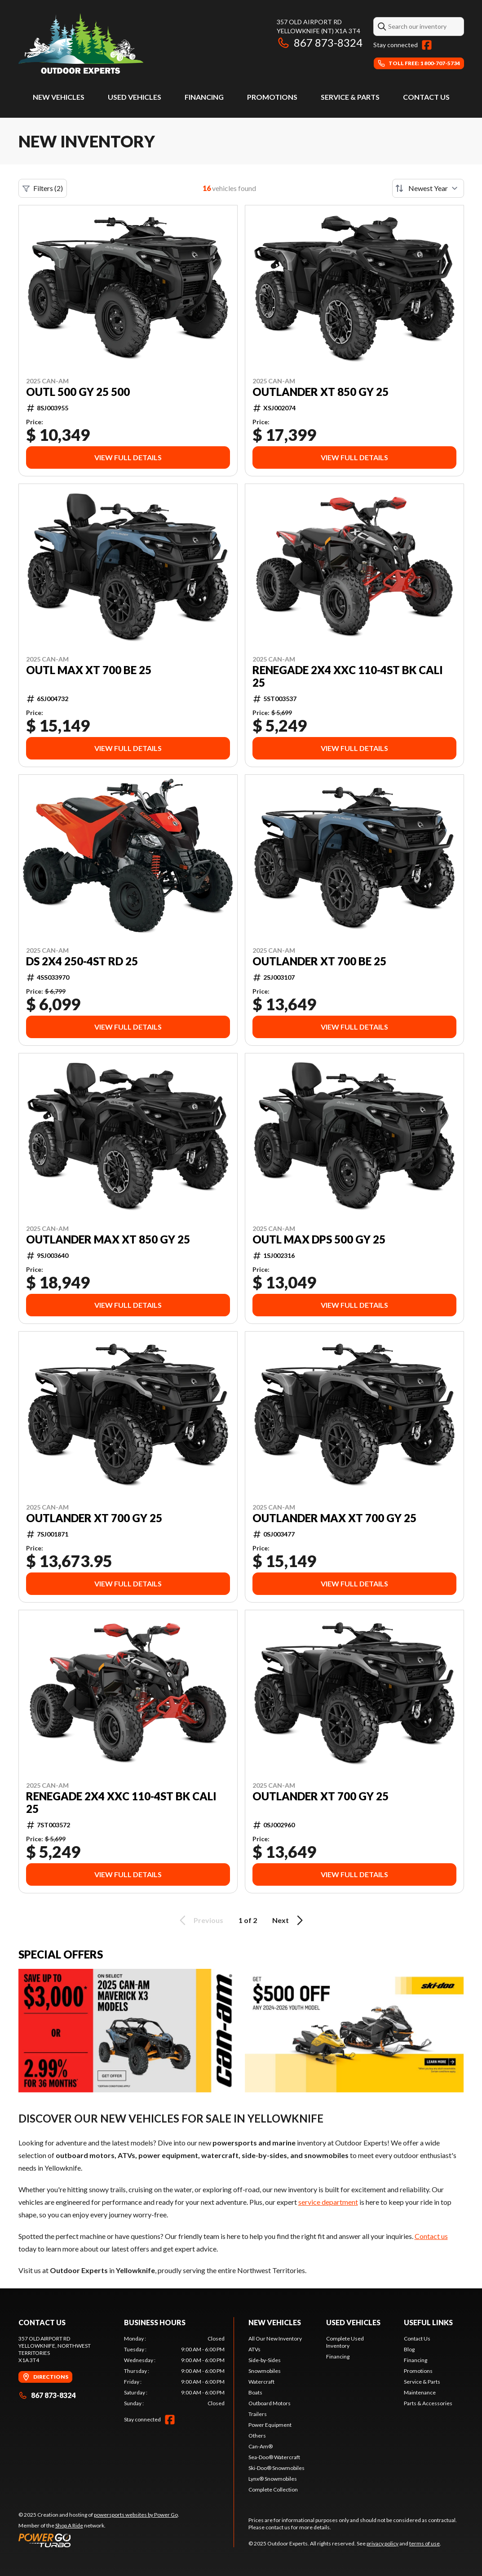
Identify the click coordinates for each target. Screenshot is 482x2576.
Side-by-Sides (264, 2360)
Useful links (428, 2322)
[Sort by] (428, 188)
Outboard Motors (269, 2403)
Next (289, 1920)
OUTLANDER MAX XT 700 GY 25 (334, 1518)
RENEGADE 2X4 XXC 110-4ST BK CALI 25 (347, 676)
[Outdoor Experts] (80, 43)
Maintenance (420, 2392)
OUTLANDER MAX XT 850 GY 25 (108, 1239)
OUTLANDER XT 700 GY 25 (94, 1518)
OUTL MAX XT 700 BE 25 (88, 670)
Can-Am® (260, 2446)
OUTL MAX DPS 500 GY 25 (318, 1239)
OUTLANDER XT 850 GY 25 (320, 392)
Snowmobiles (264, 2370)
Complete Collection (273, 2489)
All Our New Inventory (275, 2338)
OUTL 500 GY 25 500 (78, 392)
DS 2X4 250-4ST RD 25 (82, 961)
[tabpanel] (174, 2371)
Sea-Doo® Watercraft (274, 2457)
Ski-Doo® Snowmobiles (276, 2468)
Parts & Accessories (428, 2403)
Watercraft (261, 2381)
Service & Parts (350, 97)
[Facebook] (426, 45)
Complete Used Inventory (345, 2342)
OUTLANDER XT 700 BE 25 (319, 961)
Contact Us (426, 97)
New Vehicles (58, 97)
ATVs (254, 2349)
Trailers (257, 2414)
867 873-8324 (320, 42)
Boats (255, 2392)
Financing (204, 97)
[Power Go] (98, 2540)
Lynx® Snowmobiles (272, 2478)
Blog (409, 2349)
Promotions (272, 97)
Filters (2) (42, 188)
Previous (200, 1920)
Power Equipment (270, 2424)
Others (257, 2435)
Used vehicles (134, 97)
